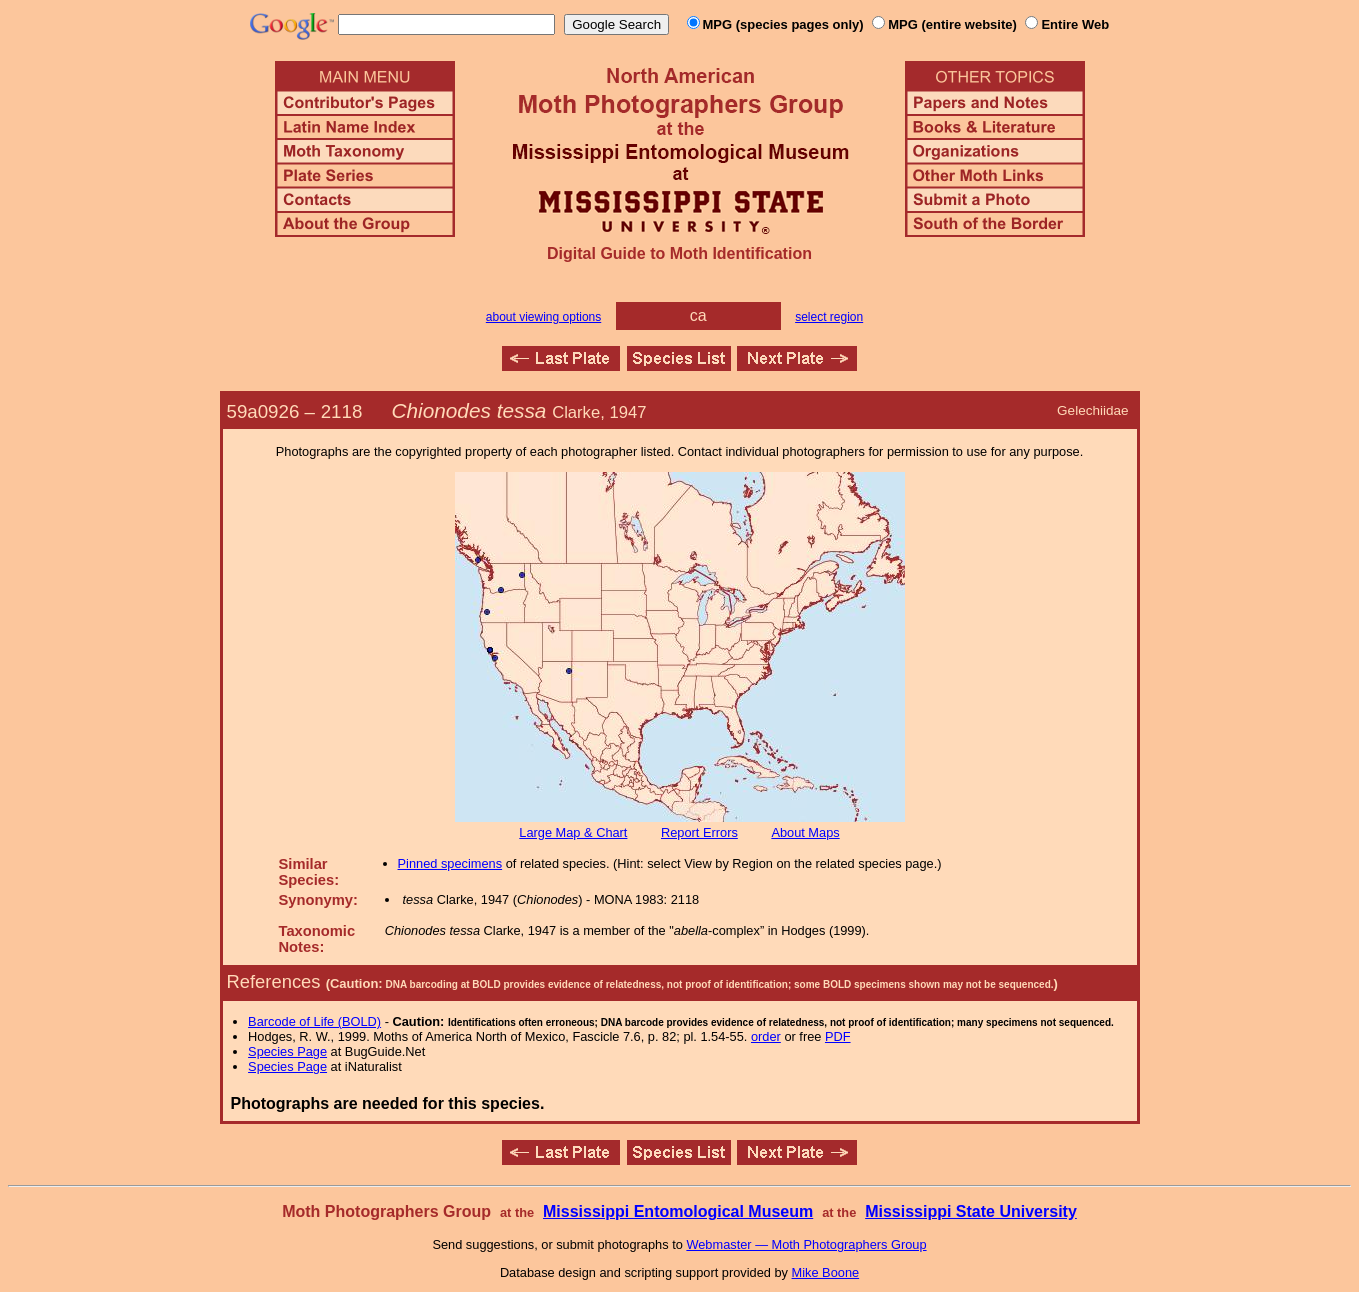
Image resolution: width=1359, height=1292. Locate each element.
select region (829, 317)
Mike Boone (826, 1272)
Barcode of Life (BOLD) (314, 1021)
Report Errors (699, 832)
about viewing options (543, 317)
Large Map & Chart (573, 832)
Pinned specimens (450, 863)
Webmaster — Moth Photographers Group (806, 1244)
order (766, 1036)
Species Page (287, 1051)
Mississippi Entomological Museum (678, 1211)
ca (698, 315)
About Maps (805, 832)
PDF (838, 1036)
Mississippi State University (971, 1211)
